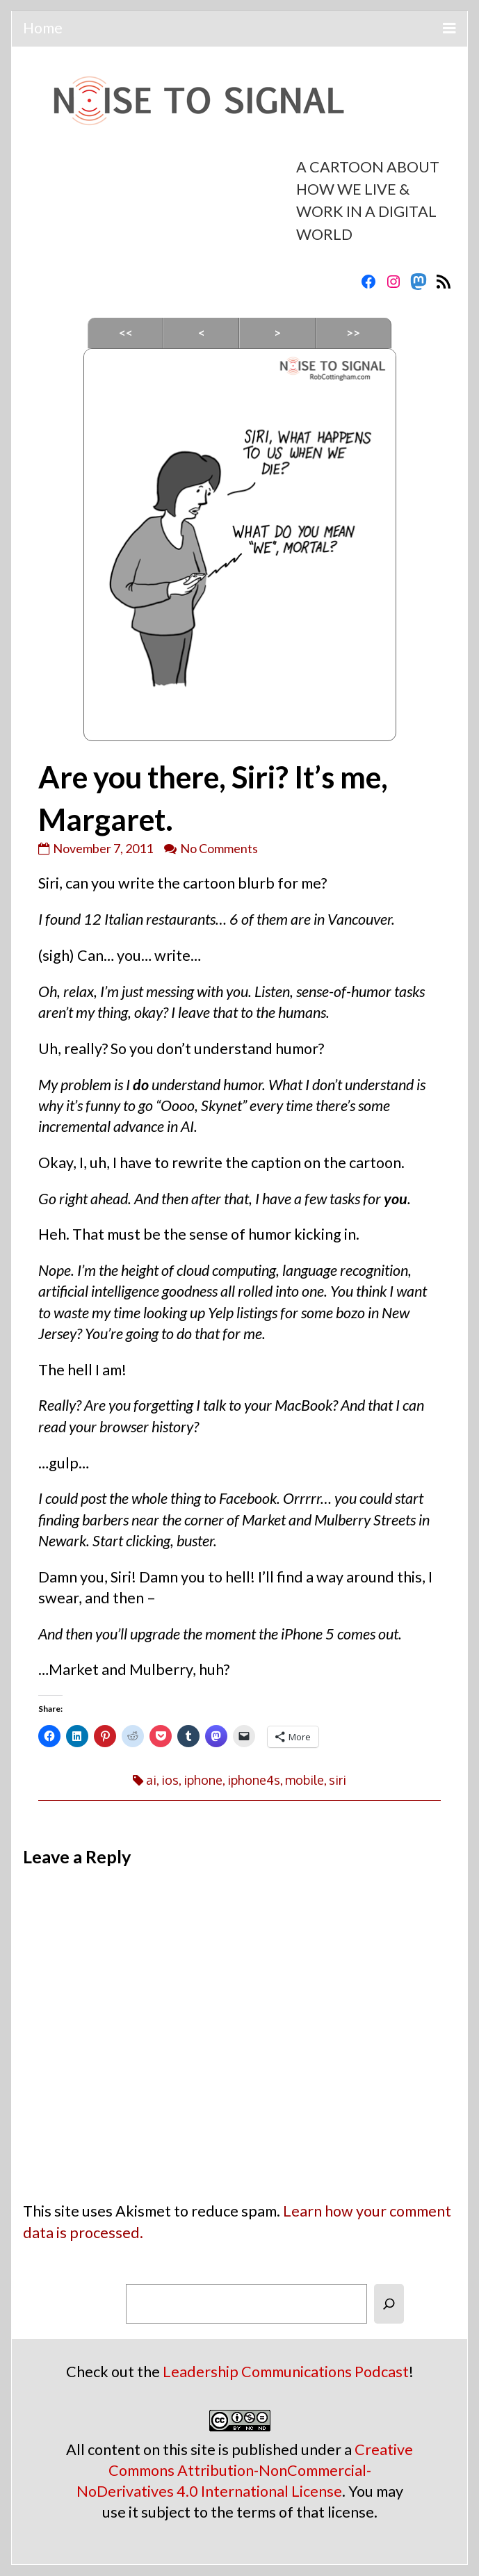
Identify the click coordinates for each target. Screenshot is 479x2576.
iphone (203, 1780)
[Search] (389, 2304)
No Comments (219, 848)
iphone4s (253, 1780)
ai (151, 1780)
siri (337, 1780)
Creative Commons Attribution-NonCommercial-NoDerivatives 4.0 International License (245, 2470)
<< (126, 332)
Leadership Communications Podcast (286, 2372)
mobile (304, 1780)
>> (353, 332)
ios (170, 1780)
